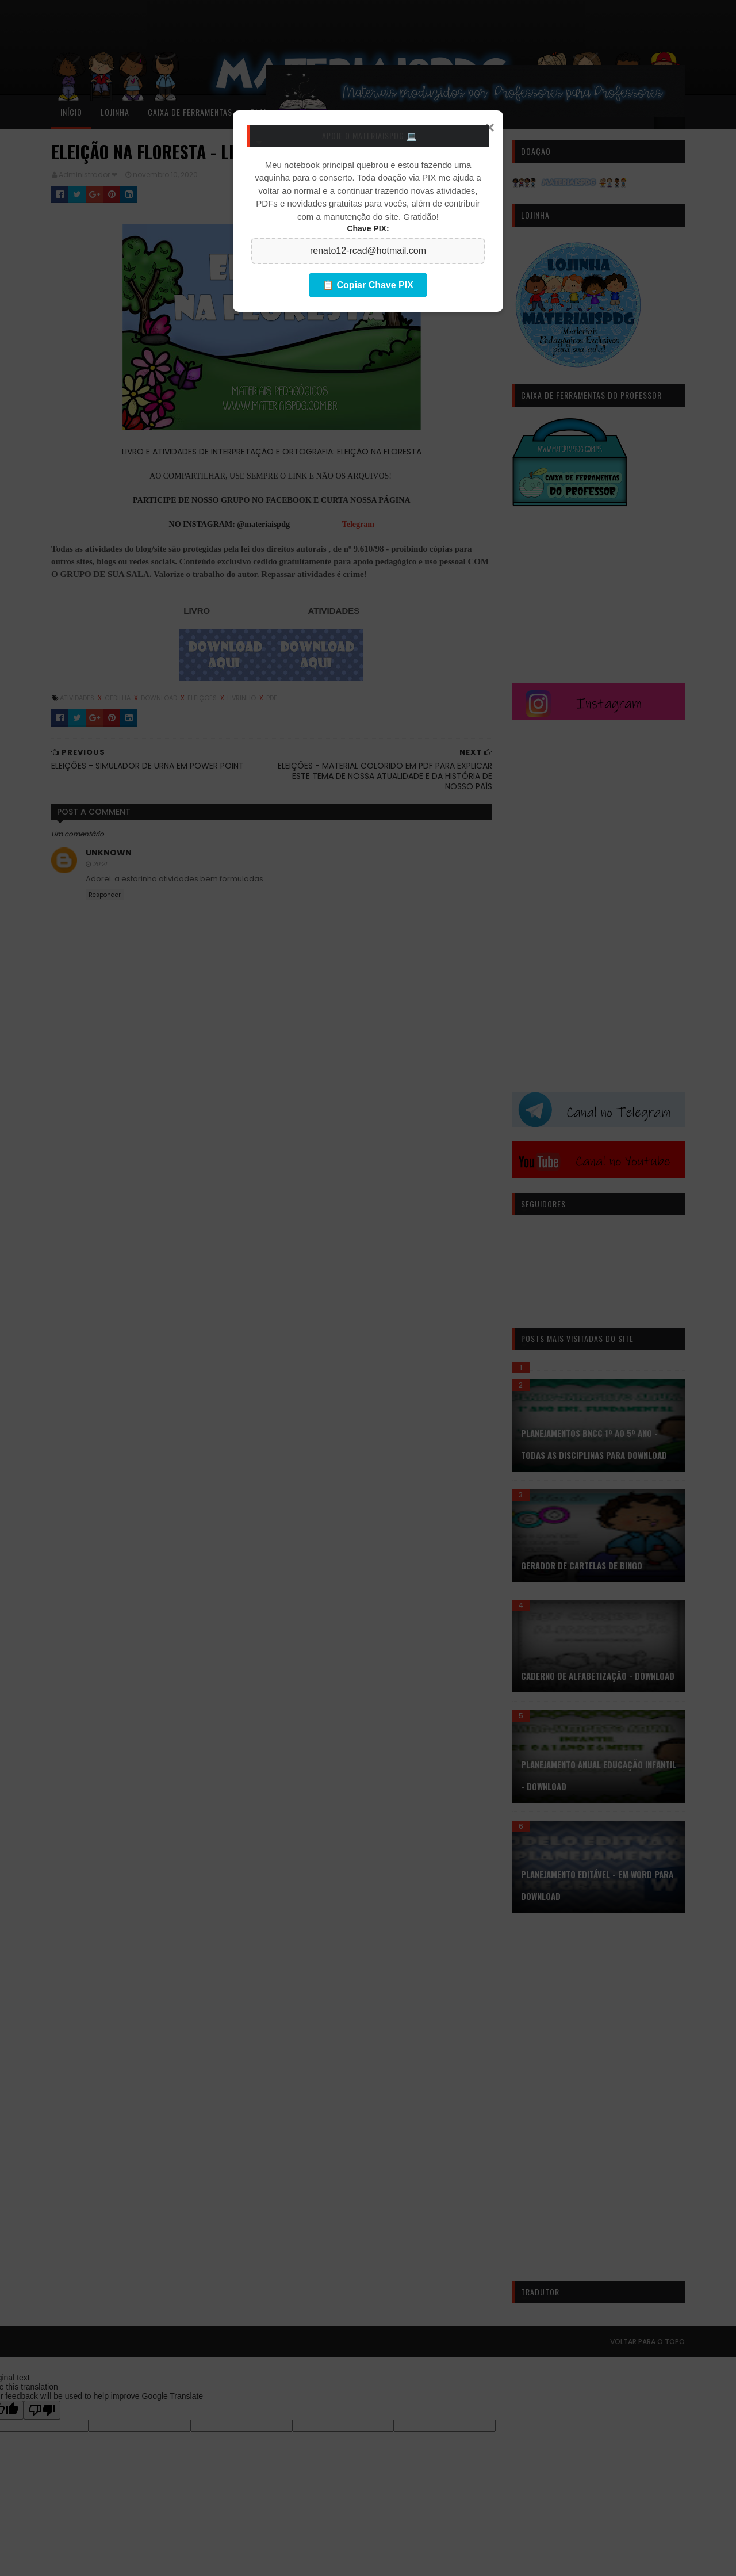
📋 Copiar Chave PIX (368, 285)
